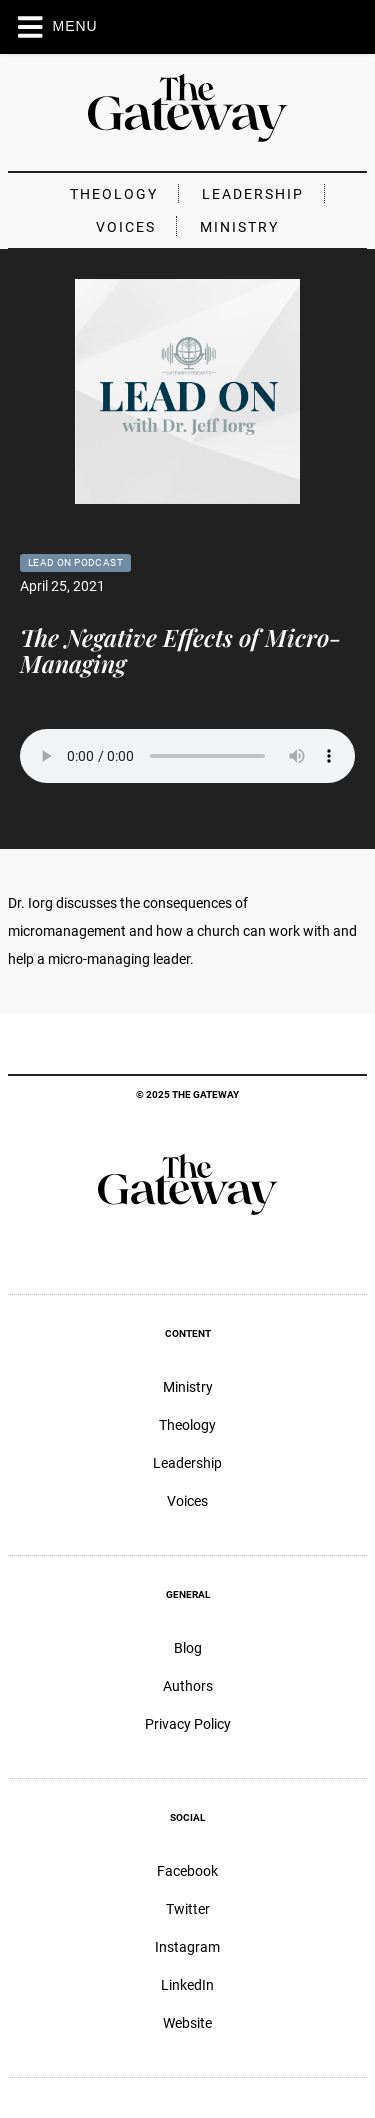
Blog (188, 1648)
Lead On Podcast (75, 562)
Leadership (253, 194)
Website (187, 2023)
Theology (114, 194)
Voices (126, 227)
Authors (188, 1686)
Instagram (187, 1947)
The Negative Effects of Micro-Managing (180, 650)
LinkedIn (187, 1985)
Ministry (239, 227)
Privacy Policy (188, 1724)
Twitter (188, 1909)
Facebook (187, 1871)
